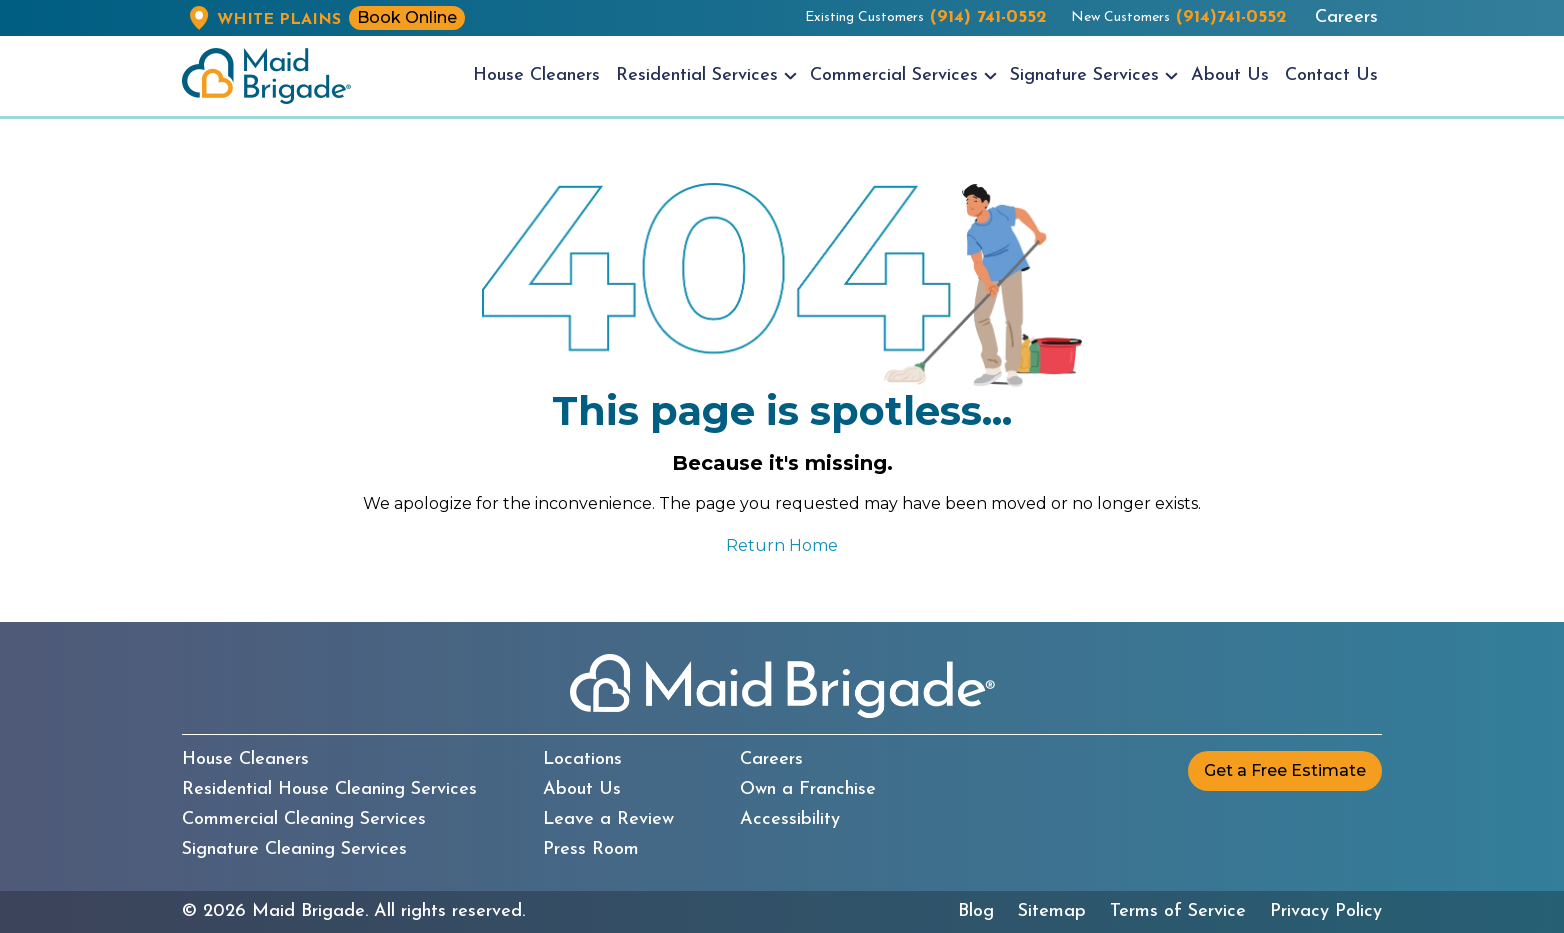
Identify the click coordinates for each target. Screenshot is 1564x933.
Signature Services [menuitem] (1084, 75)
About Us (582, 790)
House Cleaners (245, 760)
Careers (1346, 18)
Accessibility (790, 820)
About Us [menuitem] (1230, 75)
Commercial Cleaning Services (304, 820)
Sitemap (1052, 912)
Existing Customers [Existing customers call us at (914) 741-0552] (926, 18)
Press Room (591, 850)
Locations (582, 760)
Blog (976, 912)
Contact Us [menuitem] (1331, 75)
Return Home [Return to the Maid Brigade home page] (782, 545)
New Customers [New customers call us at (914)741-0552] (1179, 18)
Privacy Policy (1326, 912)
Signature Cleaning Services (294, 850)
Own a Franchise (808, 790)
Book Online (407, 17)
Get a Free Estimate (1285, 770)
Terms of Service (1178, 912)
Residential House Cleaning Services (329, 790)
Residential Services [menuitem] (697, 75)
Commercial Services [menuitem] (894, 75)
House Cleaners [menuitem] (536, 75)
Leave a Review (608, 820)
